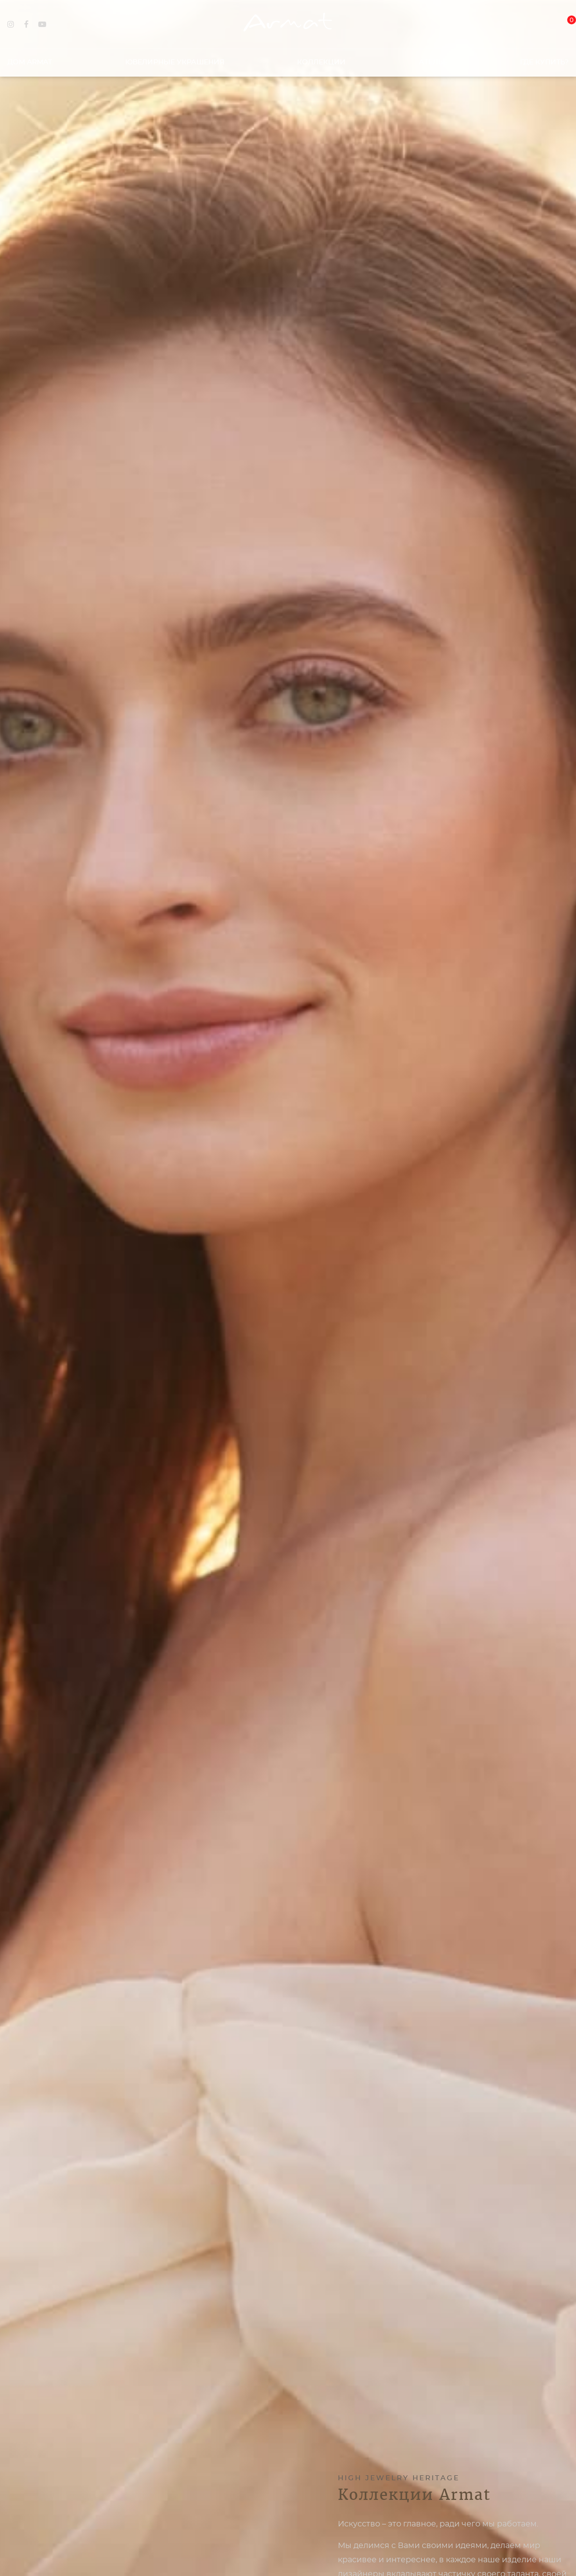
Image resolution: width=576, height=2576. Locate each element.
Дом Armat (29, 58)
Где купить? (544, 58)
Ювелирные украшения (174, 58)
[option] (288, 1288)
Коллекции (321, 58)
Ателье (433, 58)
